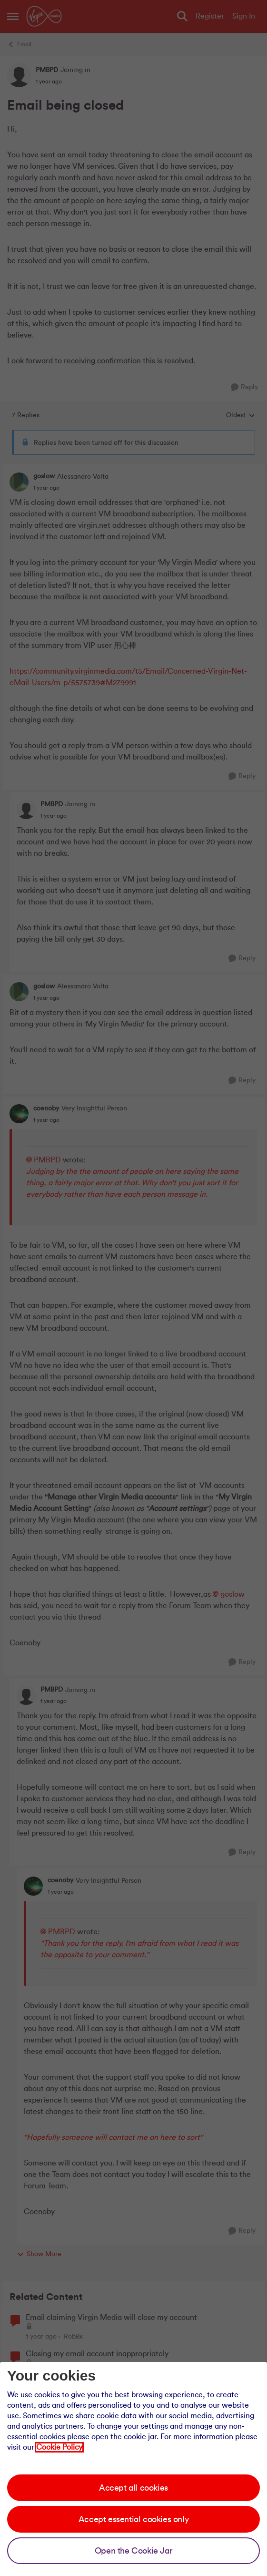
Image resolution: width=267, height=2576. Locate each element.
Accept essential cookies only (133, 2519)
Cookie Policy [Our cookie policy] (59, 2447)
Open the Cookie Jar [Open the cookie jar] (133, 2550)
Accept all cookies (133, 2488)
